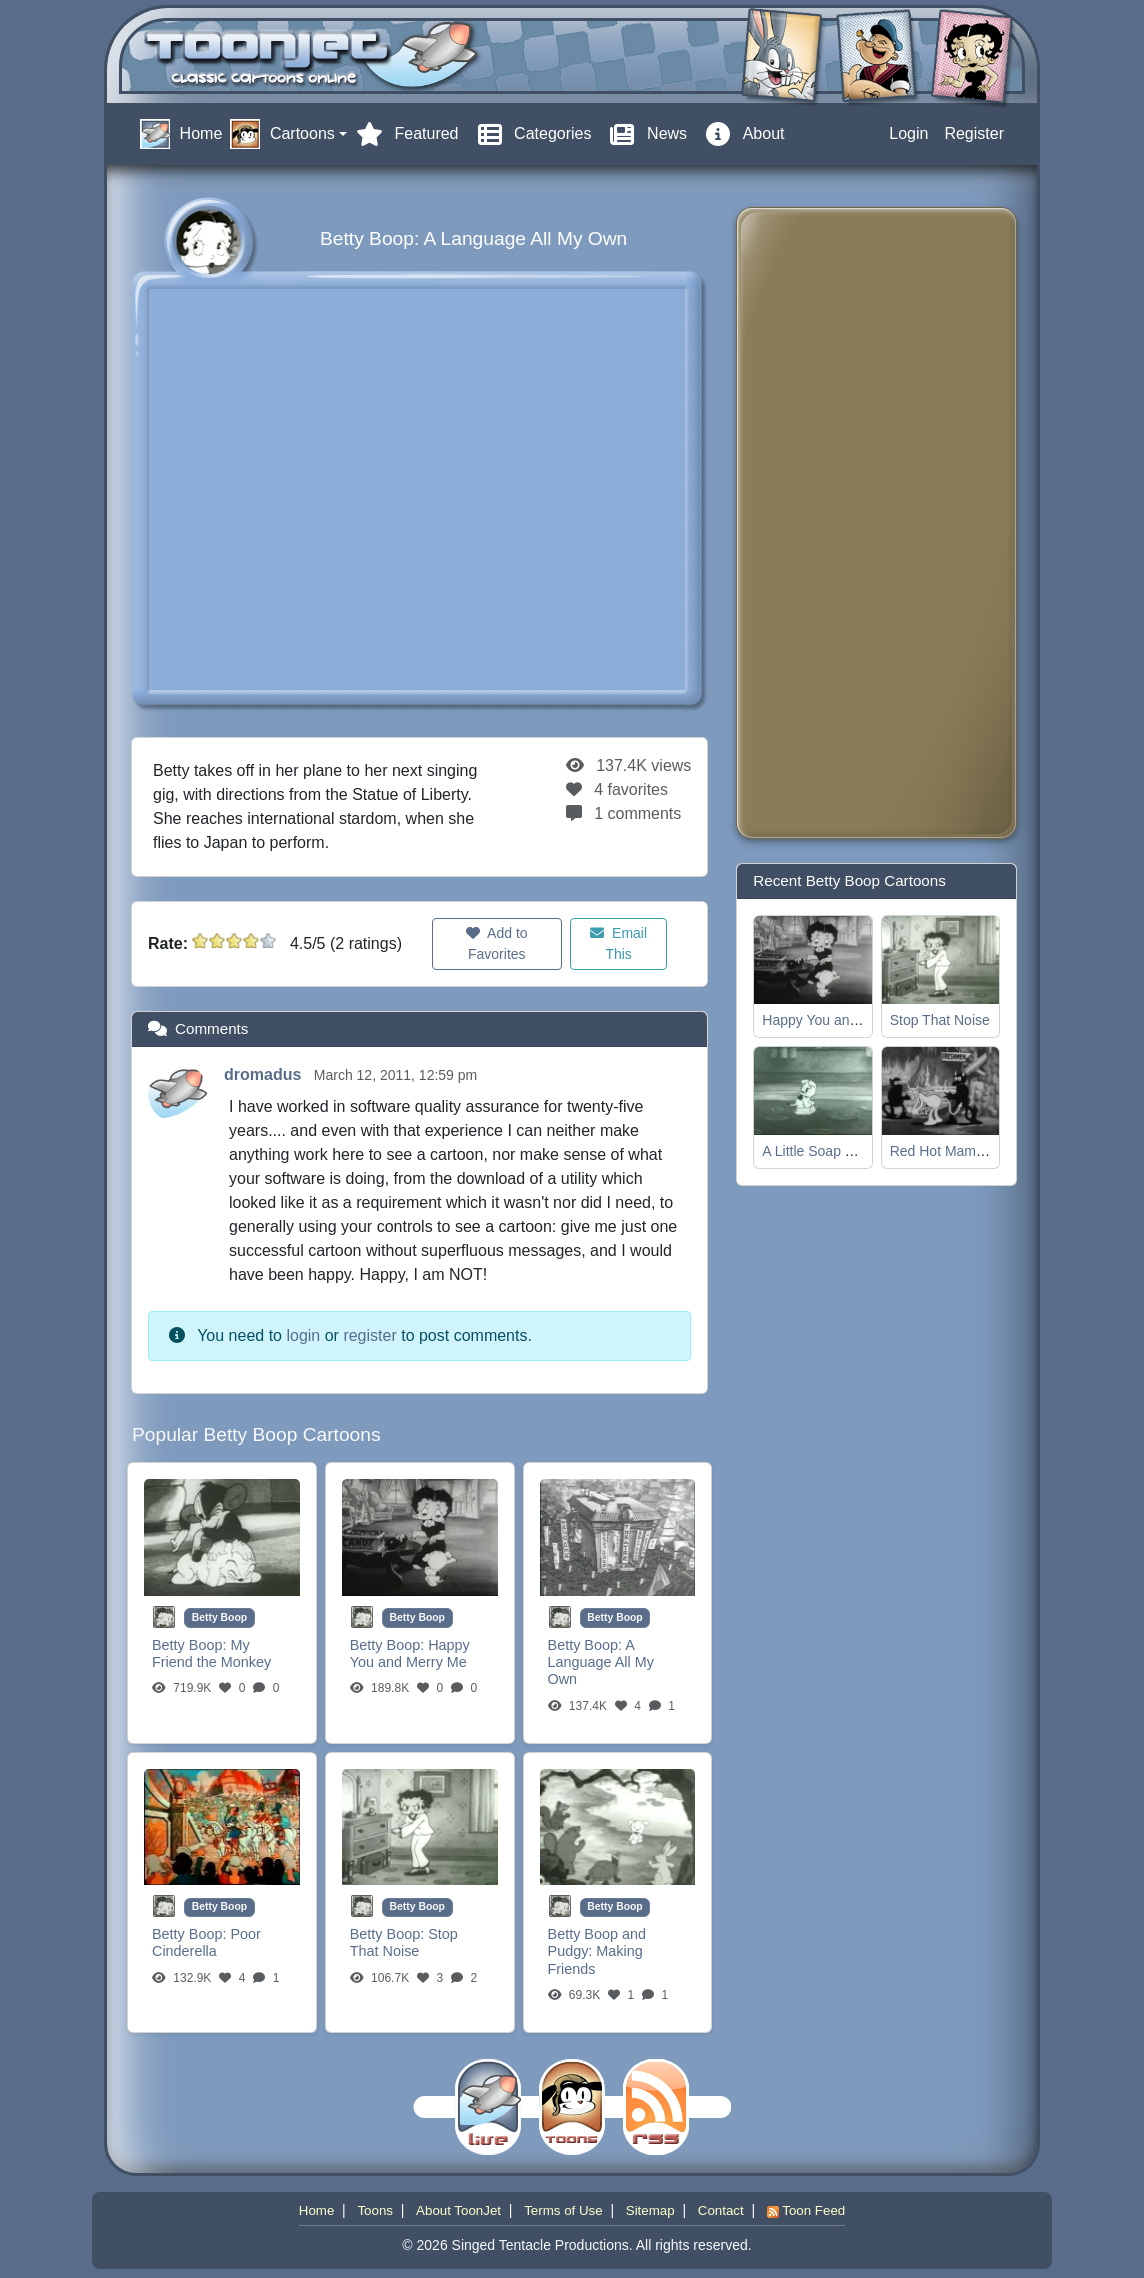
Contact (721, 2210)
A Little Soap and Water (835, 1151)
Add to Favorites (497, 943)
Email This (618, 943)
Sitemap (650, 2210)
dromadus (265, 1074)
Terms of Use (563, 2210)
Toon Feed (806, 2210)
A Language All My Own (601, 1662)
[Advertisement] (832, 523)
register (369, 1335)
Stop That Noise (404, 1942)
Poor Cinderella (206, 1942)
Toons (375, 2210)
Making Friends (595, 1959)
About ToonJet (458, 2210)
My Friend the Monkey (211, 1653)
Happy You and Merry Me (410, 1653)
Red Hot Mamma (943, 1151)
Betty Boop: (191, 1645)
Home (317, 2210)
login (303, 1335)
